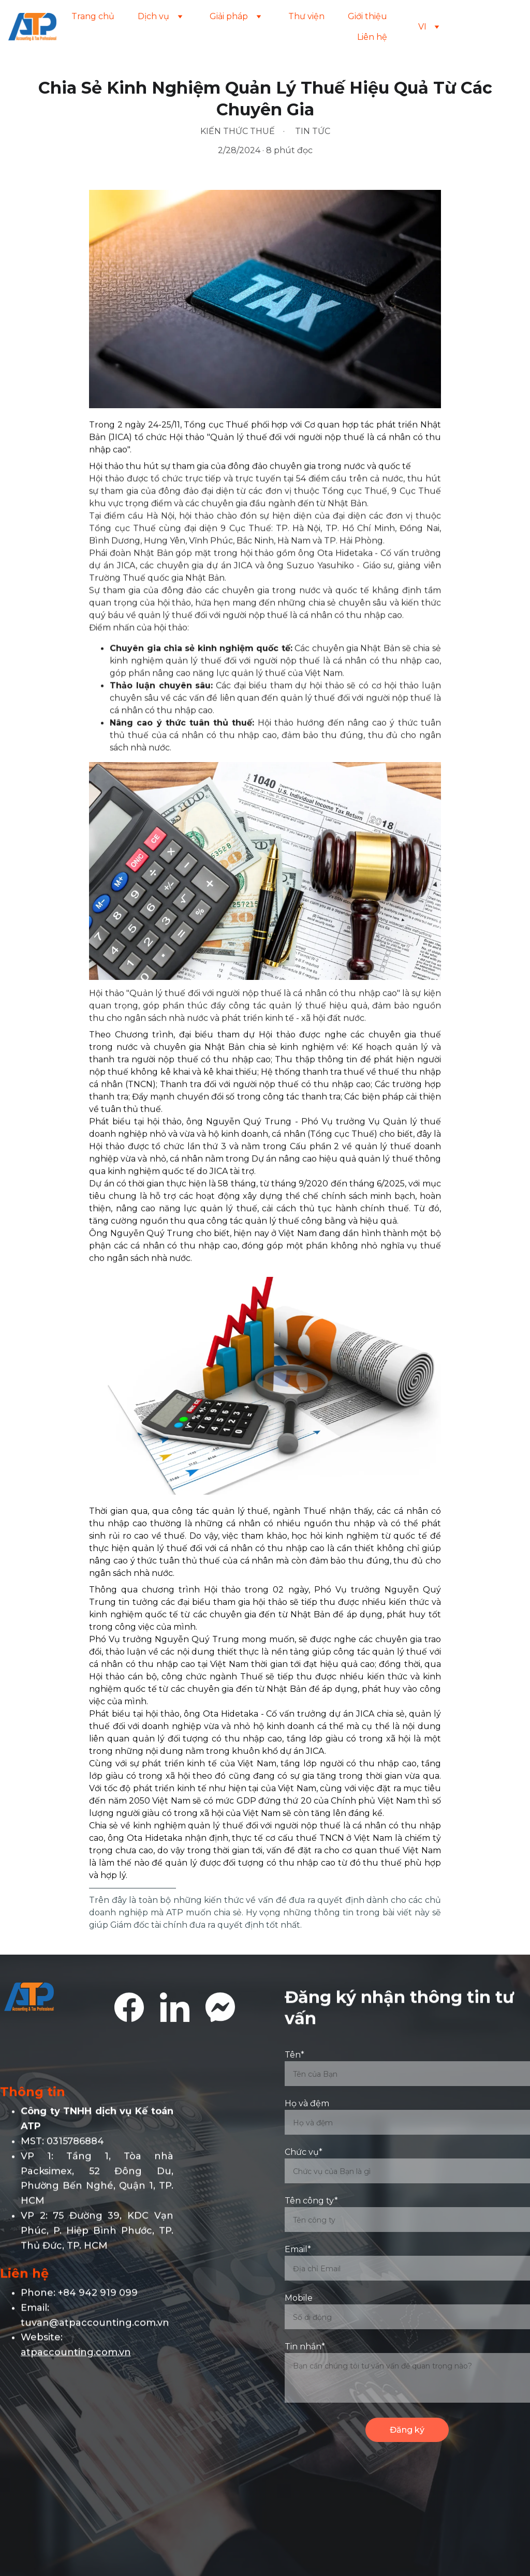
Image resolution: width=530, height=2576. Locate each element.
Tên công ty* (311, 2203)
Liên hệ (372, 37)
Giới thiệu (367, 16)
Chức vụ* (303, 2155)
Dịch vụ (153, 16)
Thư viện (306, 16)
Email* (298, 2252)
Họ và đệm (307, 2106)
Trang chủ (92, 16)
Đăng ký (407, 2432)
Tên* (294, 2057)
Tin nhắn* (305, 2349)
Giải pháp (229, 16)
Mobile (299, 2300)
